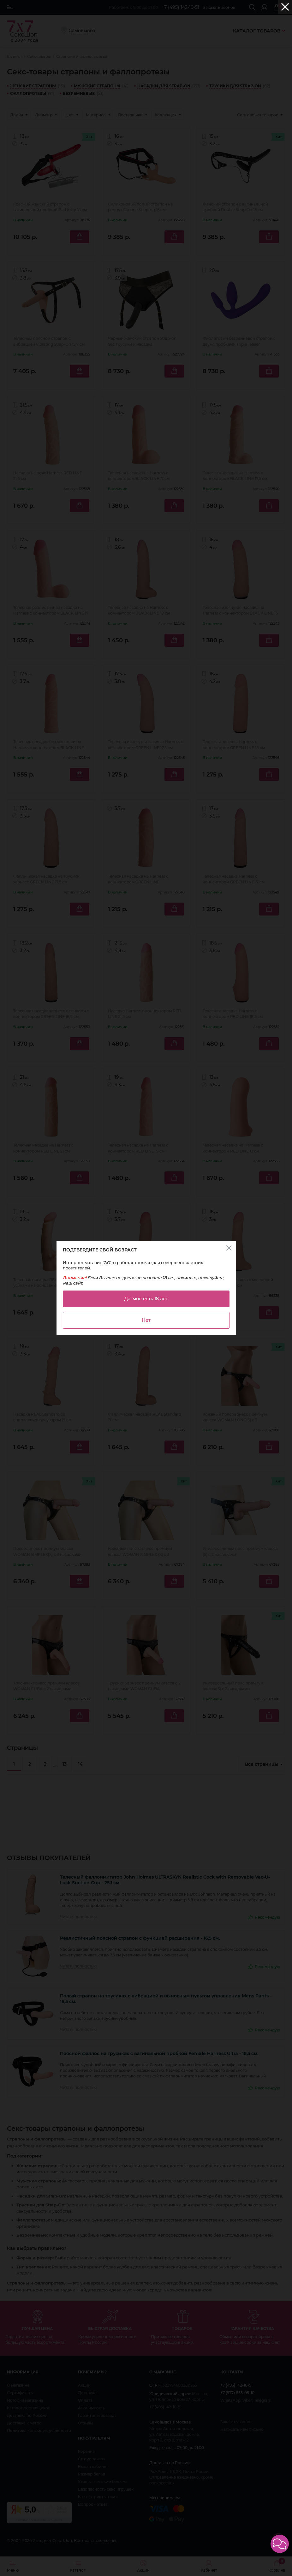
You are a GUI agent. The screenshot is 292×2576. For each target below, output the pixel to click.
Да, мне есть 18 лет (146, 1299)
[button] (280, 2544)
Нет (146, 1320)
